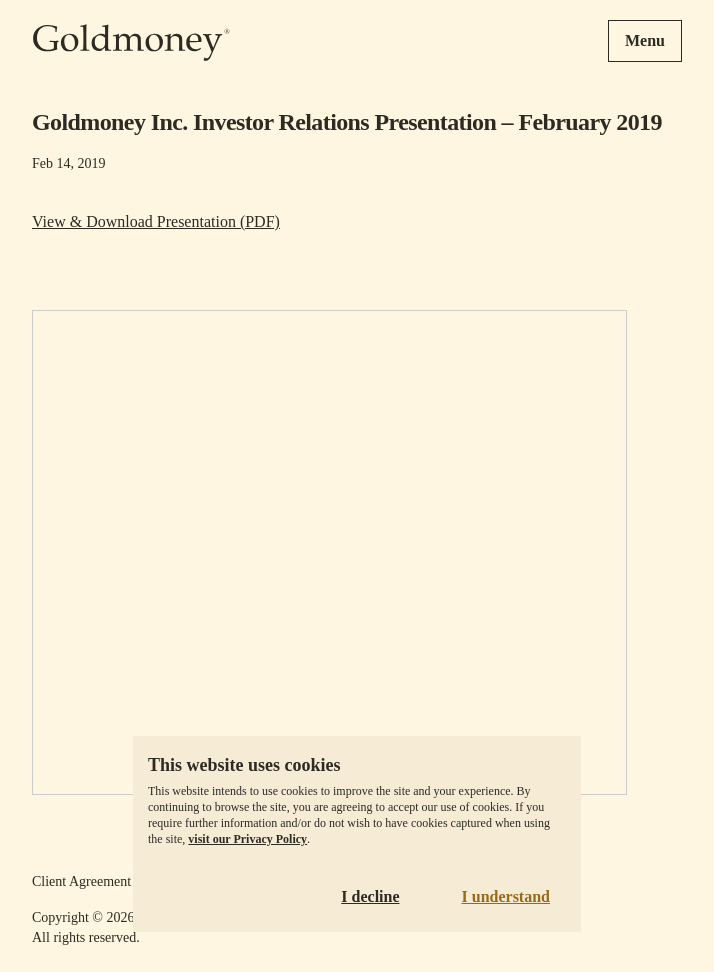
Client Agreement (81, 881)
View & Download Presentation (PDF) (156, 221)
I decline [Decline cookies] (370, 896)
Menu (645, 40)
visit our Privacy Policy (247, 839)
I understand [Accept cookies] (506, 896)
